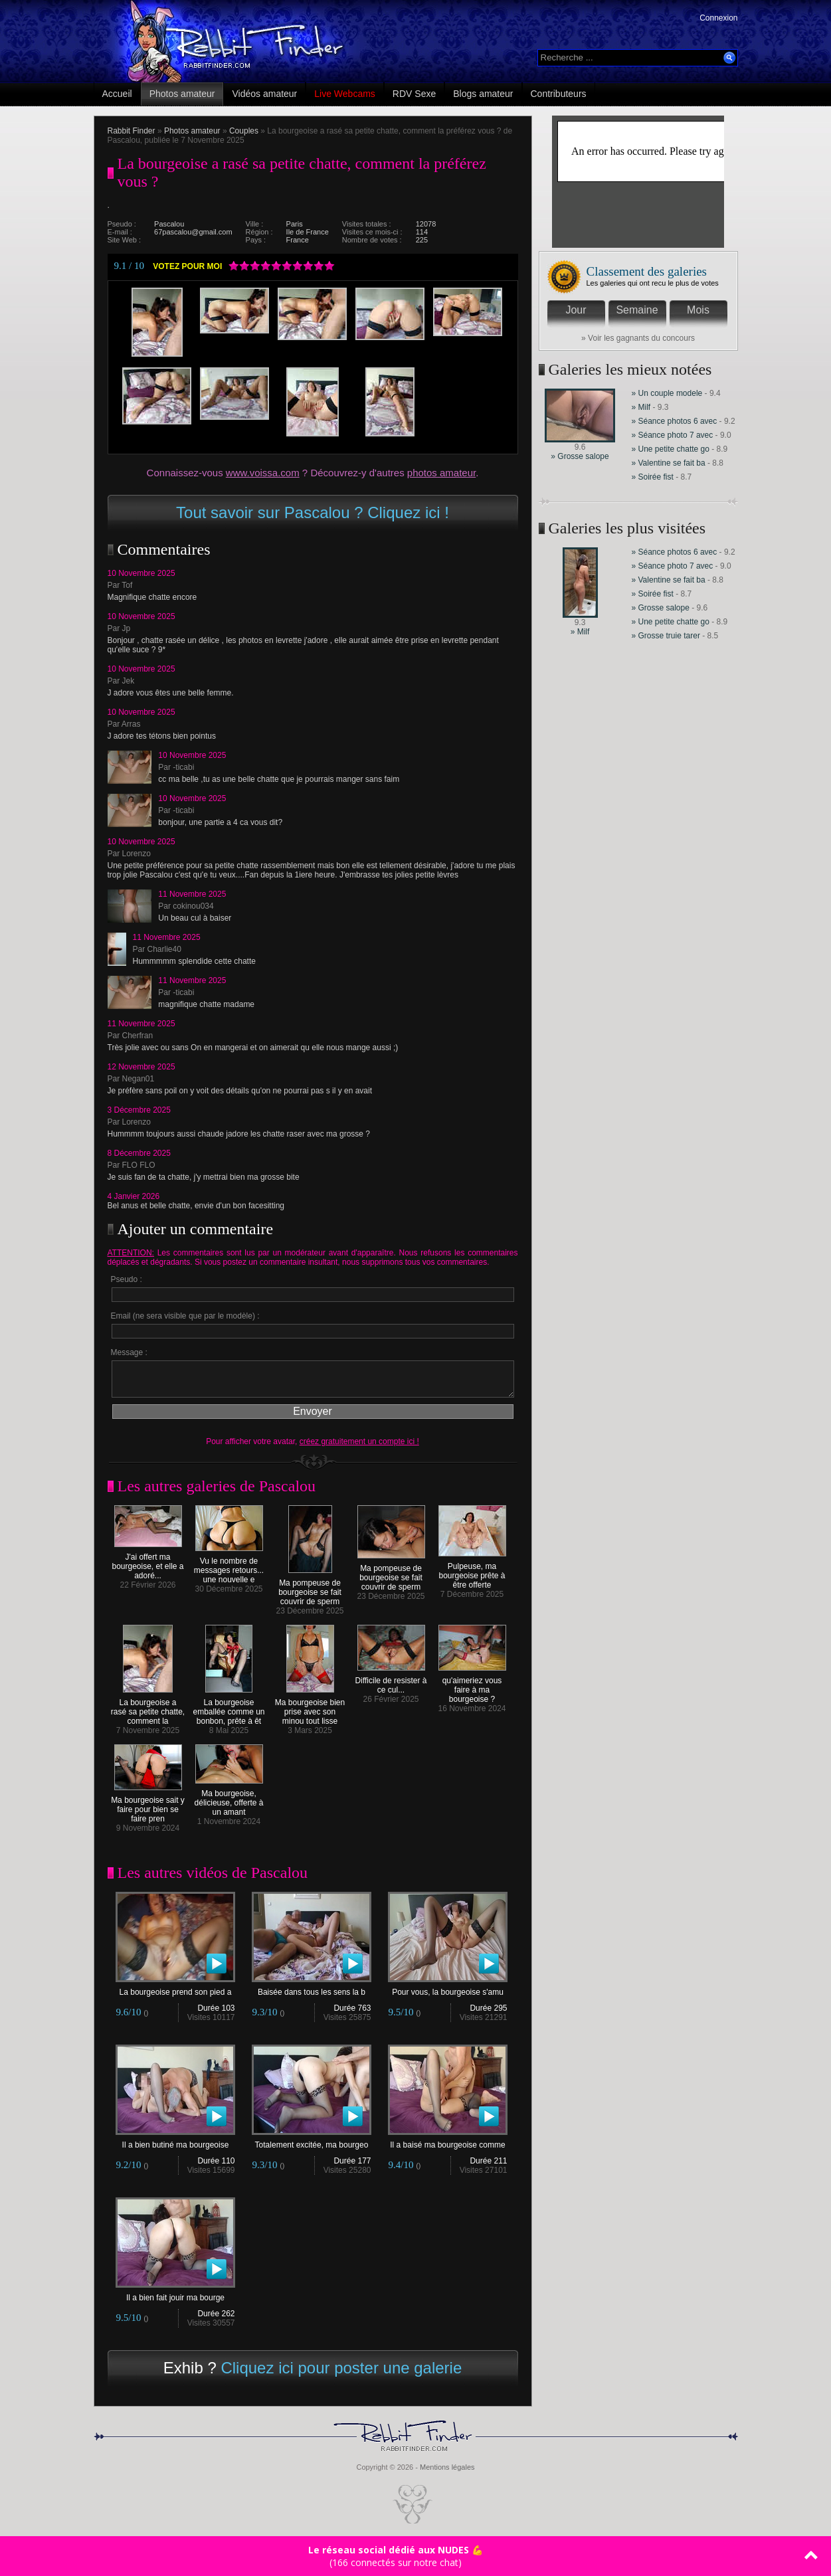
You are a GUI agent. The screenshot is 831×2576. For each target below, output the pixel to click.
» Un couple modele (667, 393)
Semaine (637, 310)
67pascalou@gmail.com (193, 232)
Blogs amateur (483, 93)
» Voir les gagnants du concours (638, 338)
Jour (575, 310)
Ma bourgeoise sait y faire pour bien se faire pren (148, 1805)
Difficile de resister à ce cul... (391, 1682)
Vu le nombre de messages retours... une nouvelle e (229, 1566)
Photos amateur (182, 93)
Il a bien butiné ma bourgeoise (175, 2141)
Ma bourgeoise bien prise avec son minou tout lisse (310, 1708)
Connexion (718, 18)
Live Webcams (344, 93)
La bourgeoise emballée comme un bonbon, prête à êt (228, 1708)
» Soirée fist (653, 477)
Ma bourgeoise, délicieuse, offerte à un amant (229, 1799)
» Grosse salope (579, 456)
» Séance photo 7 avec (673, 435)
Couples (243, 131)
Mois (698, 310)
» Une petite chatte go (670, 449)
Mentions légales (447, 2467)
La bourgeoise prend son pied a (175, 1988)
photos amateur (441, 472)
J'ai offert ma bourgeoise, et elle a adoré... (147, 1562)
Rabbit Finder (131, 131)
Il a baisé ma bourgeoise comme (448, 2141)
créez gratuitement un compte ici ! (359, 1441)
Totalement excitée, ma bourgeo (311, 2141)
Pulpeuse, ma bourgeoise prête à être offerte (472, 1572)
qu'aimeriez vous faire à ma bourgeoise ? (472, 1686)
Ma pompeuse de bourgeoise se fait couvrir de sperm (309, 1588)
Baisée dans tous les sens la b (311, 1988)
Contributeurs (559, 93)
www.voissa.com (263, 472)
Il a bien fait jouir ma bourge (175, 2294)
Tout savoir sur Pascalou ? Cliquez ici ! (312, 512)
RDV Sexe (414, 93)
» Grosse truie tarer (666, 635)
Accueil (117, 93)
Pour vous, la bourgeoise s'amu (448, 1988)
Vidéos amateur (264, 93)
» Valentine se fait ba (668, 463)
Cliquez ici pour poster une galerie (341, 2368)
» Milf (641, 407)
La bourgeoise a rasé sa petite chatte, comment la (148, 1708)
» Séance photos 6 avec (674, 421)
